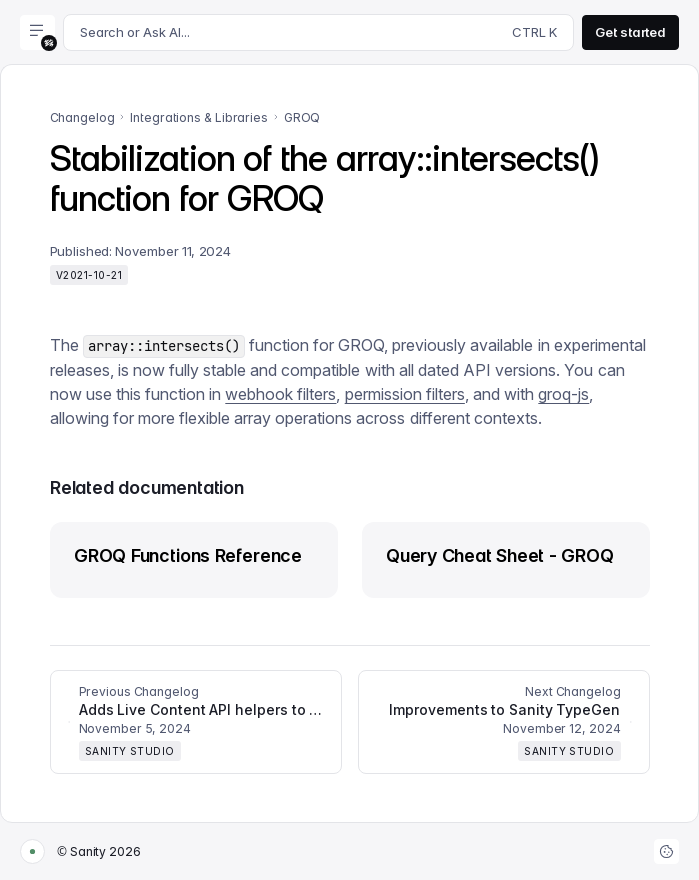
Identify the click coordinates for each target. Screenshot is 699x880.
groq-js (563, 394)
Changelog (82, 117)
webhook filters (280, 394)
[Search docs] (318, 32)
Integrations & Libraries (198, 117)
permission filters (405, 394)
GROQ (302, 117)
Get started (630, 32)
